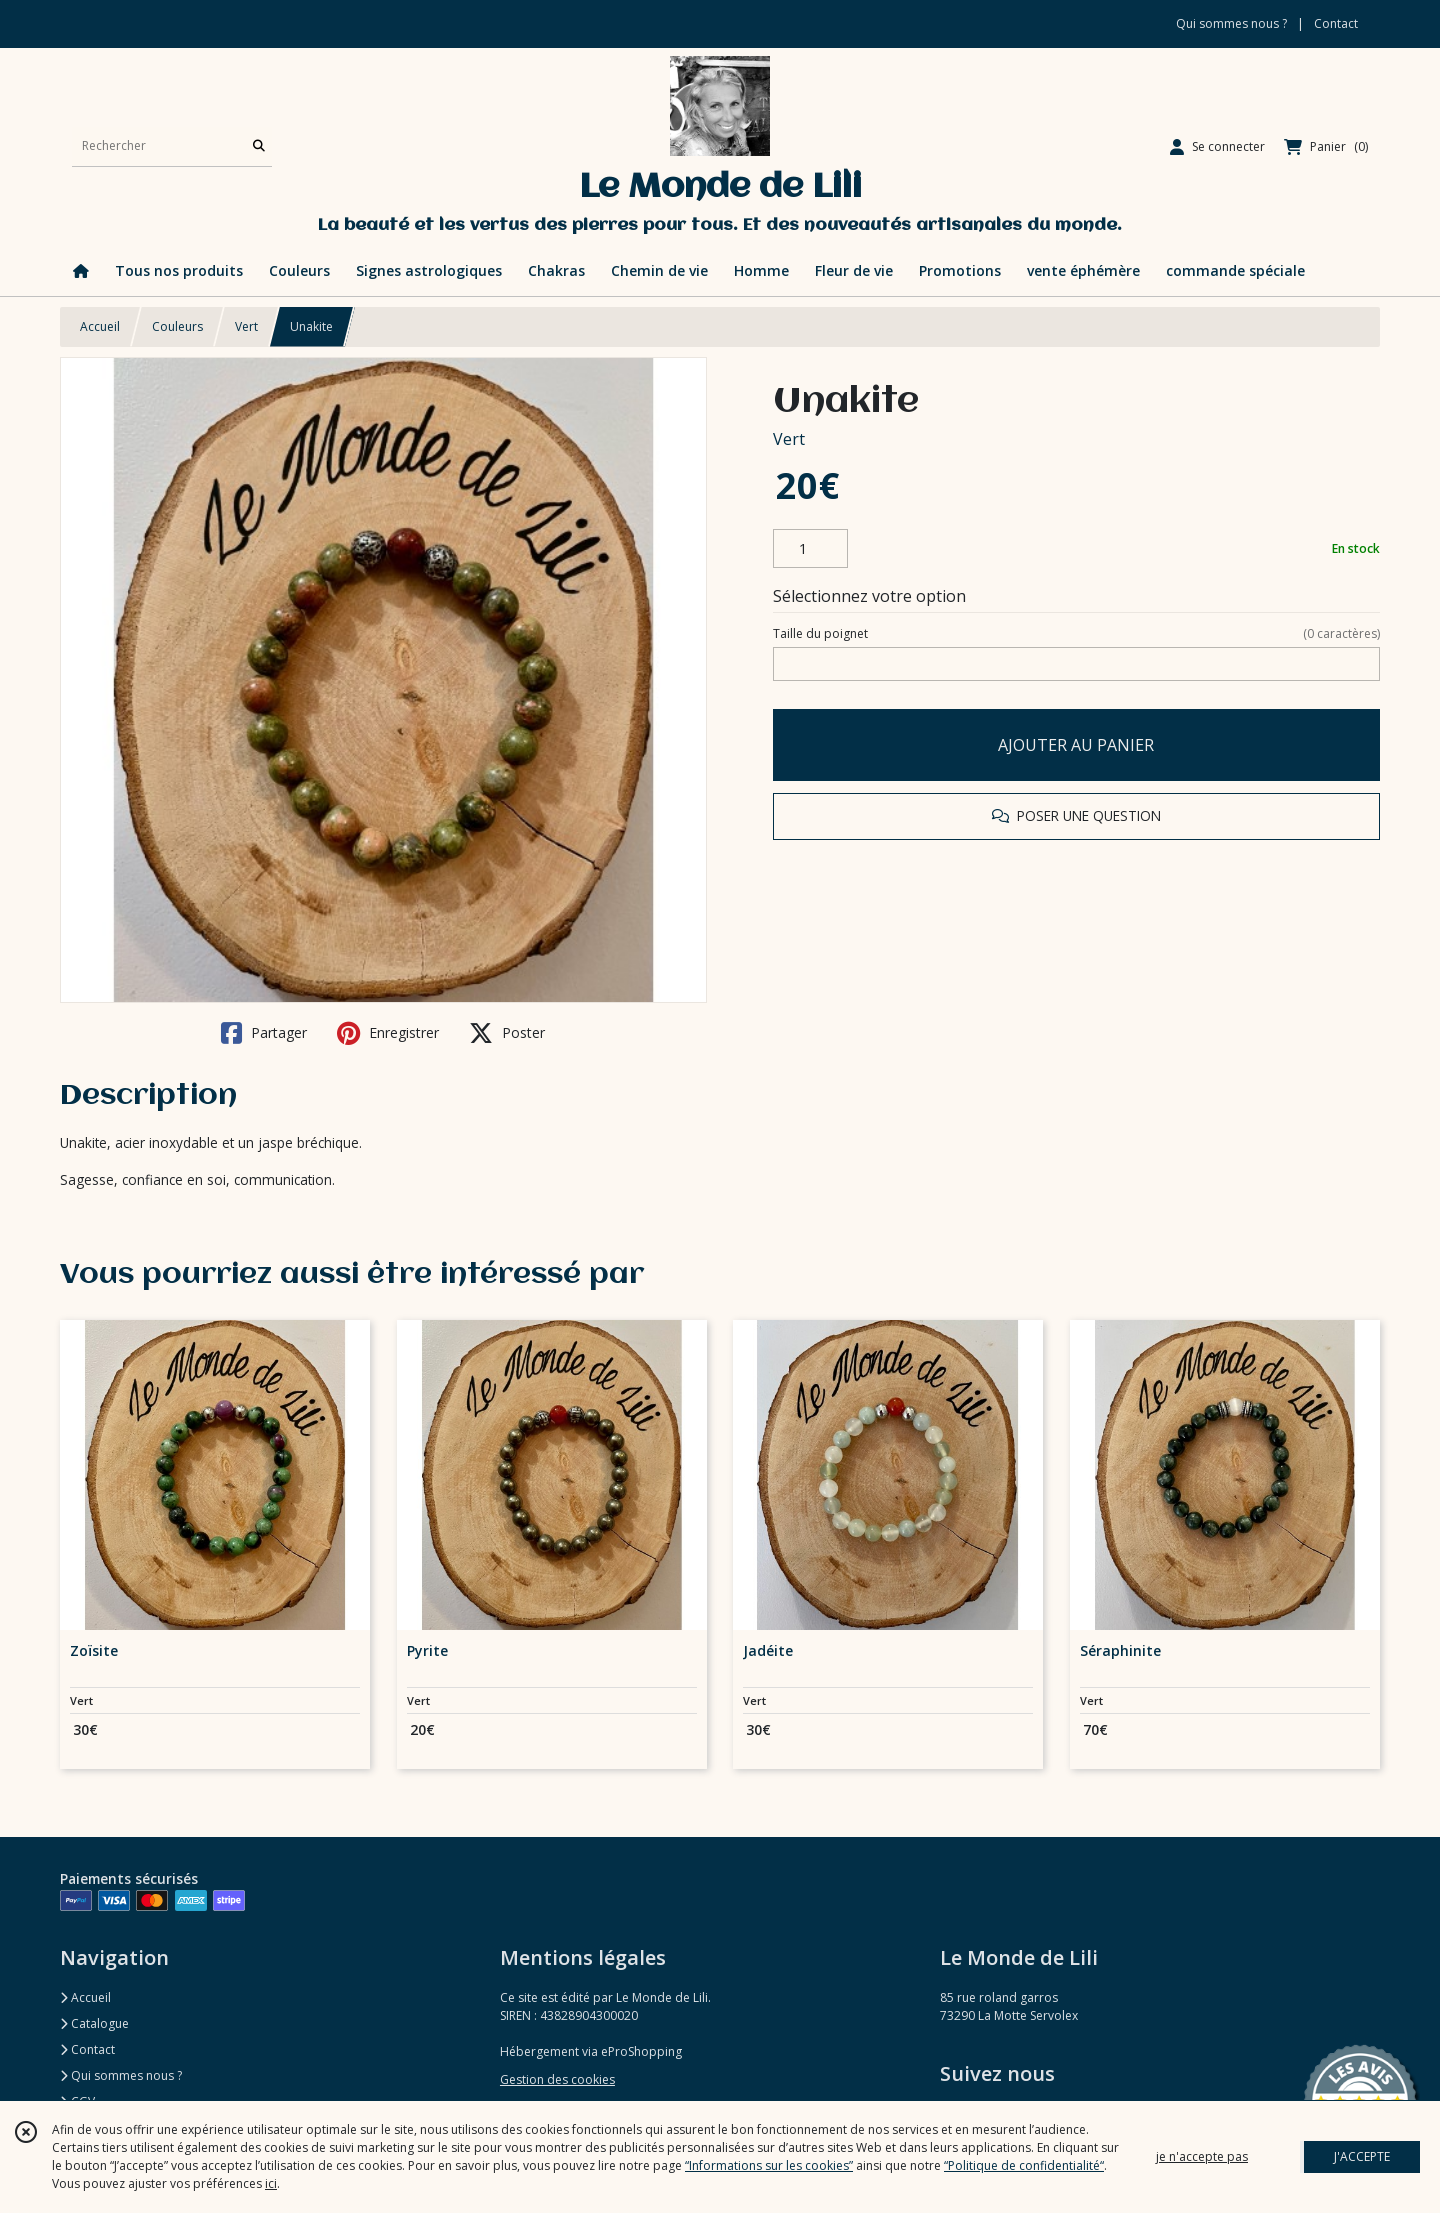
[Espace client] (1217, 147)
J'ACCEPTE (1362, 2156)
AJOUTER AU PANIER (1076, 745)
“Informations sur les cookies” (769, 2165)
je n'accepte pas (1202, 2156)
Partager (264, 1033)
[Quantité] (810, 549)
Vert (246, 326)
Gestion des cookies (557, 2079)
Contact (1336, 23)
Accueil (100, 326)
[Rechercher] (259, 146)
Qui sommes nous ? (121, 2075)
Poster (507, 1033)
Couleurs (177, 326)
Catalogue (94, 2023)
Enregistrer (388, 1033)
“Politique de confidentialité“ (1024, 2165)
